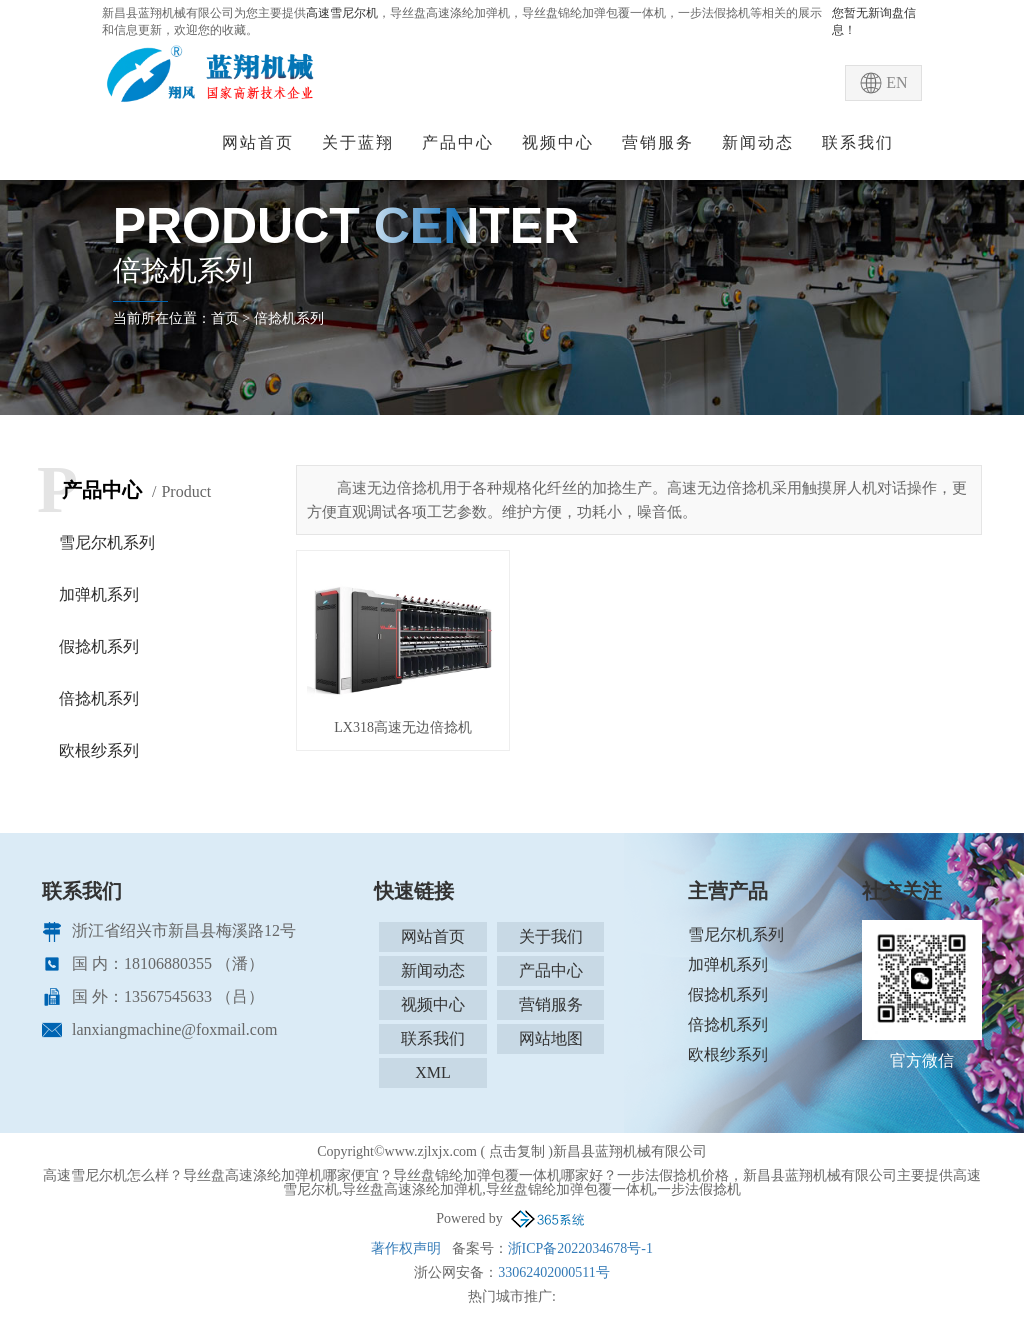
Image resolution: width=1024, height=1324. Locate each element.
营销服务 (658, 142)
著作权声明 (406, 1248)
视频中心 (558, 142)
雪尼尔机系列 (107, 542)
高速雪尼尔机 (342, 13)
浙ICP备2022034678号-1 (580, 1248)
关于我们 (551, 936)
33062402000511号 (553, 1272)
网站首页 (258, 142)
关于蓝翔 (358, 142)
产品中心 (458, 142)
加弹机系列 (99, 594)
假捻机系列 (99, 646)
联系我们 (858, 142)
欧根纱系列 (99, 750)
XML (433, 1072)
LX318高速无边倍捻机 (403, 727)
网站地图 (551, 1038)
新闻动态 (758, 142)
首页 (225, 318)
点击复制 (517, 1151)
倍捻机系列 (289, 318)
